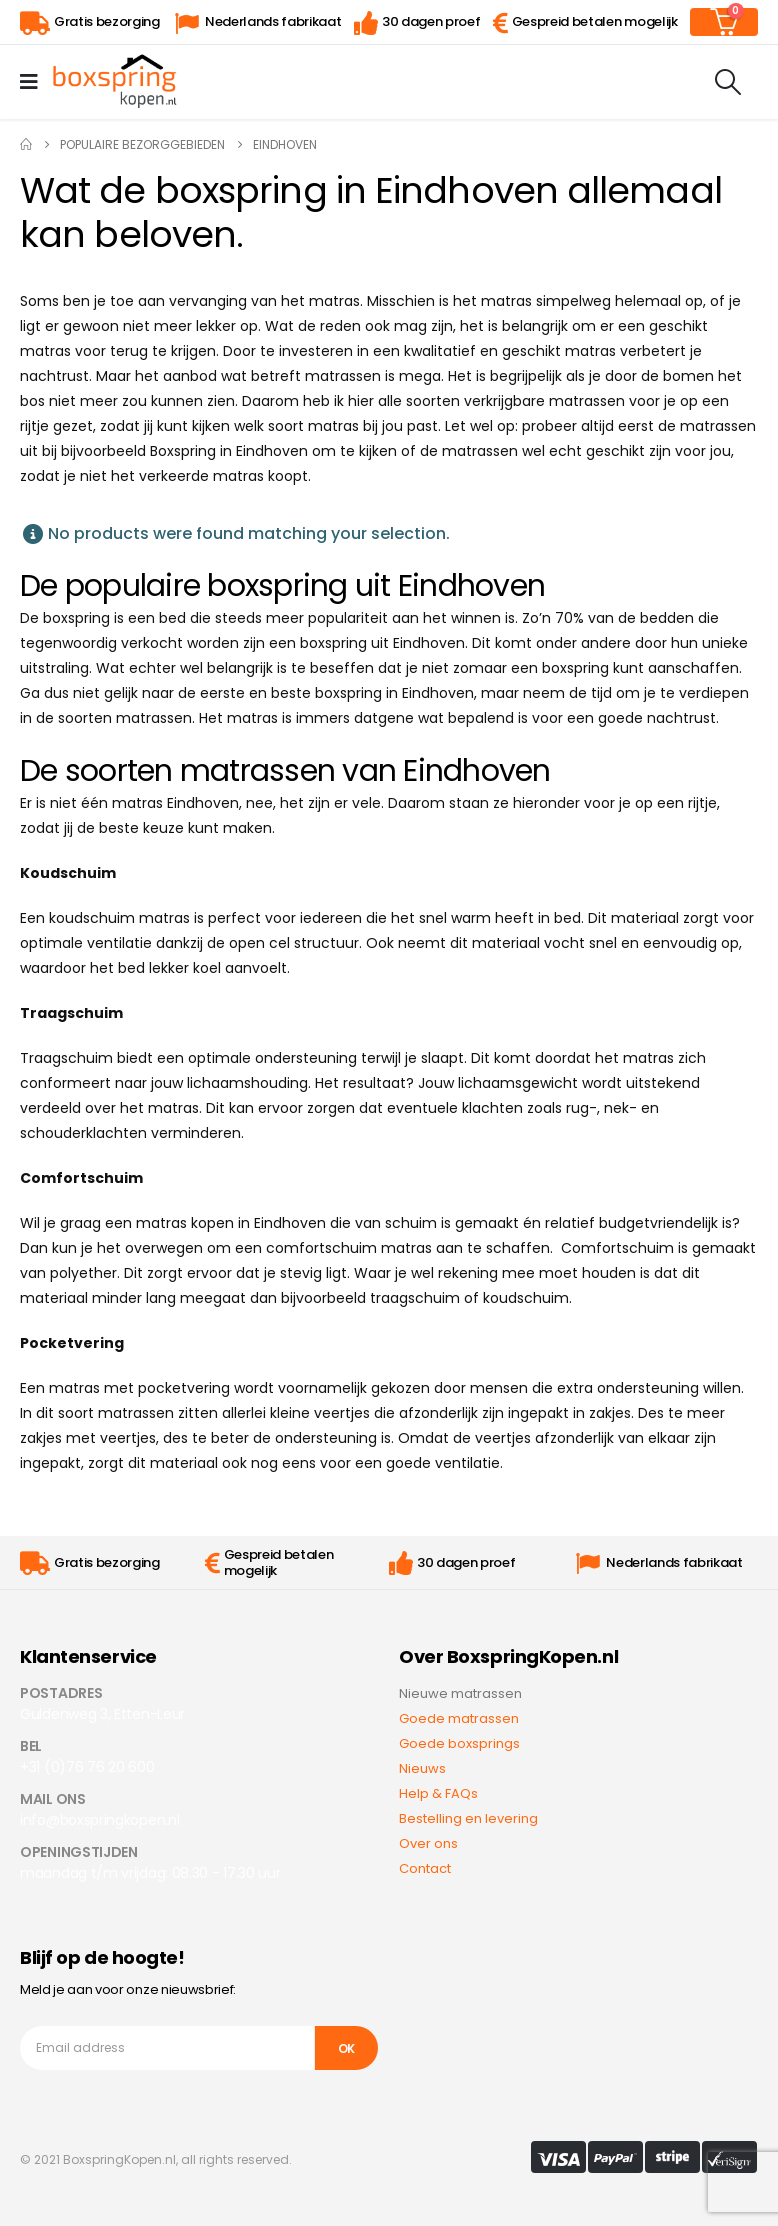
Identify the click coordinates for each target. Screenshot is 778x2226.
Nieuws (422, 1768)
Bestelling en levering (468, 1818)
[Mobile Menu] (35, 82)
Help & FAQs (438, 1793)
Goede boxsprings (459, 1743)
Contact (425, 1868)
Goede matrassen (459, 1718)
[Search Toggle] (728, 82)
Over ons (428, 1843)
